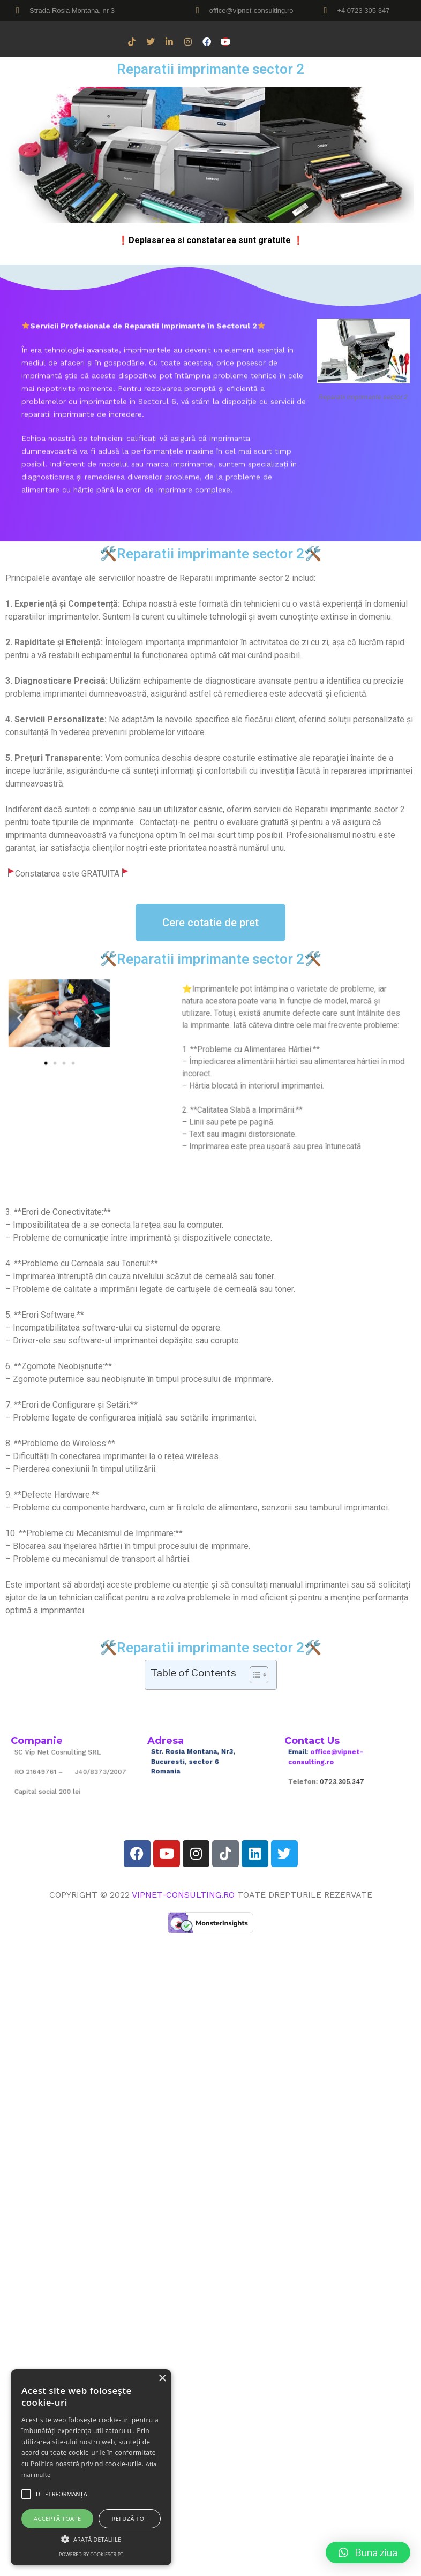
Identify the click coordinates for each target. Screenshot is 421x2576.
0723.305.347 (344, 1776)
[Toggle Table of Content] (254, 1675)
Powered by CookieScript (91, 2554)
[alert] (91, 2467)
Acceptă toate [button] (57, 2518)
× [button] (162, 2379)
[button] (39, 1021)
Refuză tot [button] (130, 2518)
